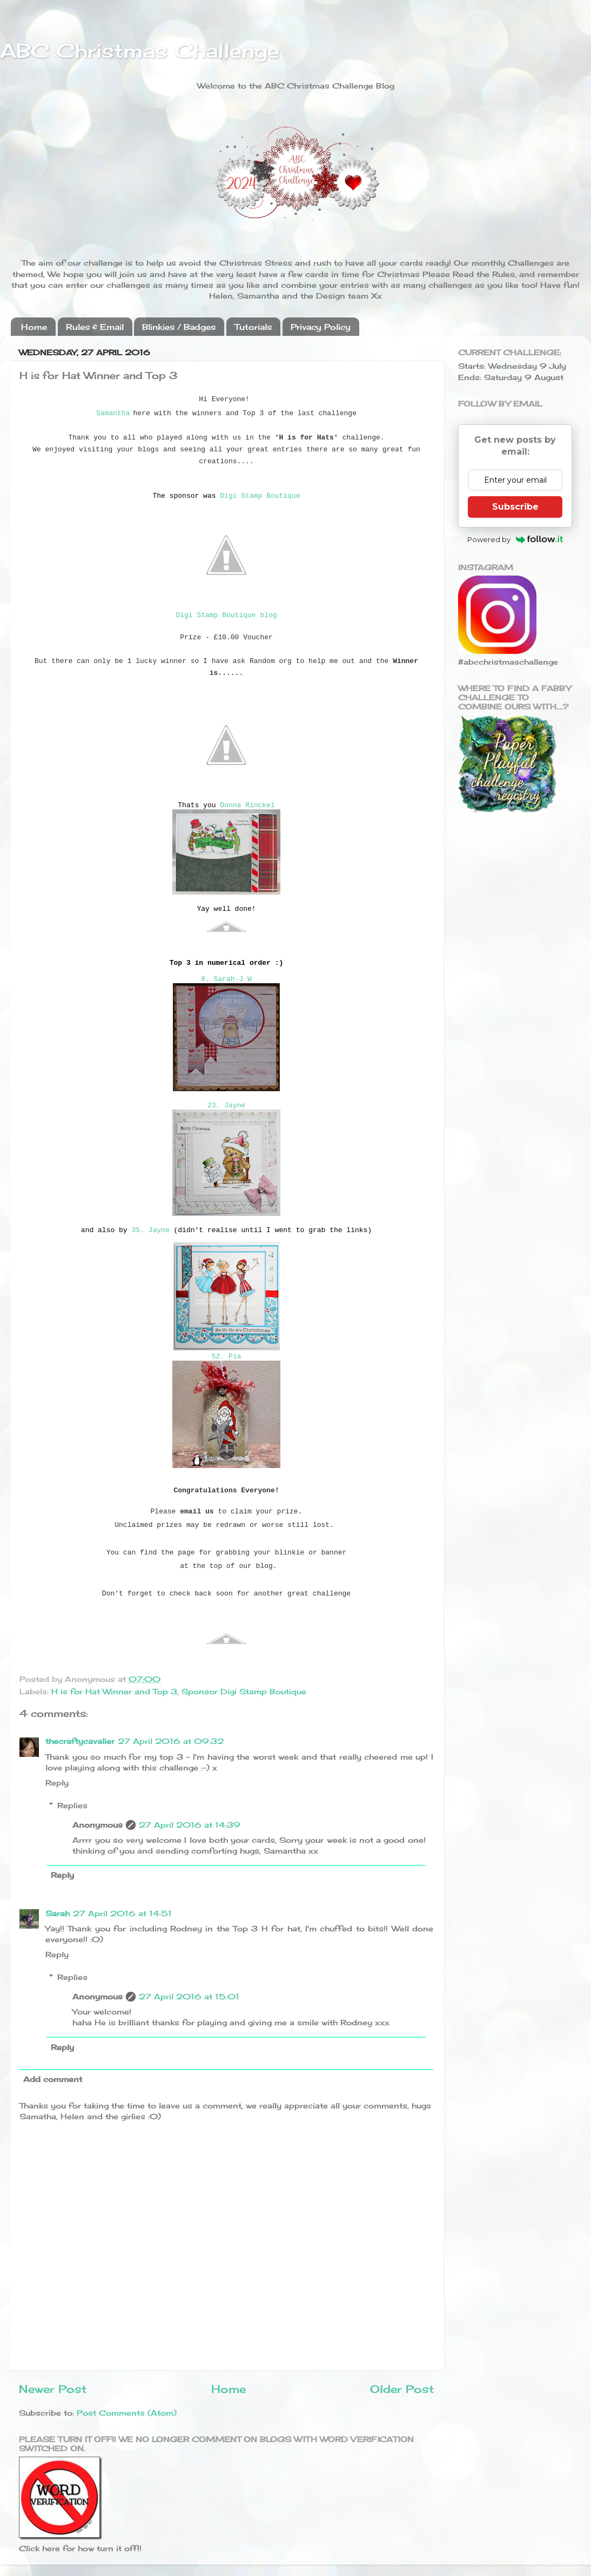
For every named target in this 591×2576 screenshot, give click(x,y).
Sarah (57, 1913)
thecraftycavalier (80, 1741)
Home (34, 327)
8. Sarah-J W (226, 979)
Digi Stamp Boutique (260, 496)
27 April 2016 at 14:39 (189, 1824)
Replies (72, 1805)
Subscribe (515, 507)
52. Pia (226, 1357)
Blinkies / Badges (179, 327)
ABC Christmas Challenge (139, 51)
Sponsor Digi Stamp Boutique (244, 1691)
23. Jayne (226, 1105)
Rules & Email (95, 327)
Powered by (515, 539)
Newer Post (52, 2389)
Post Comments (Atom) (127, 2412)
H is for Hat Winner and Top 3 (114, 1691)
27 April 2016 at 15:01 (189, 1996)
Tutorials (253, 327)
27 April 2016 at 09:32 (171, 1741)
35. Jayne (150, 1230)
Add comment (52, 2079)
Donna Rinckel (247, 805)
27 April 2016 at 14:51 (122, 1913)
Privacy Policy (321, 327)
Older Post (402, 2389)
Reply (57, 1782)
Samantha (113, 413)
